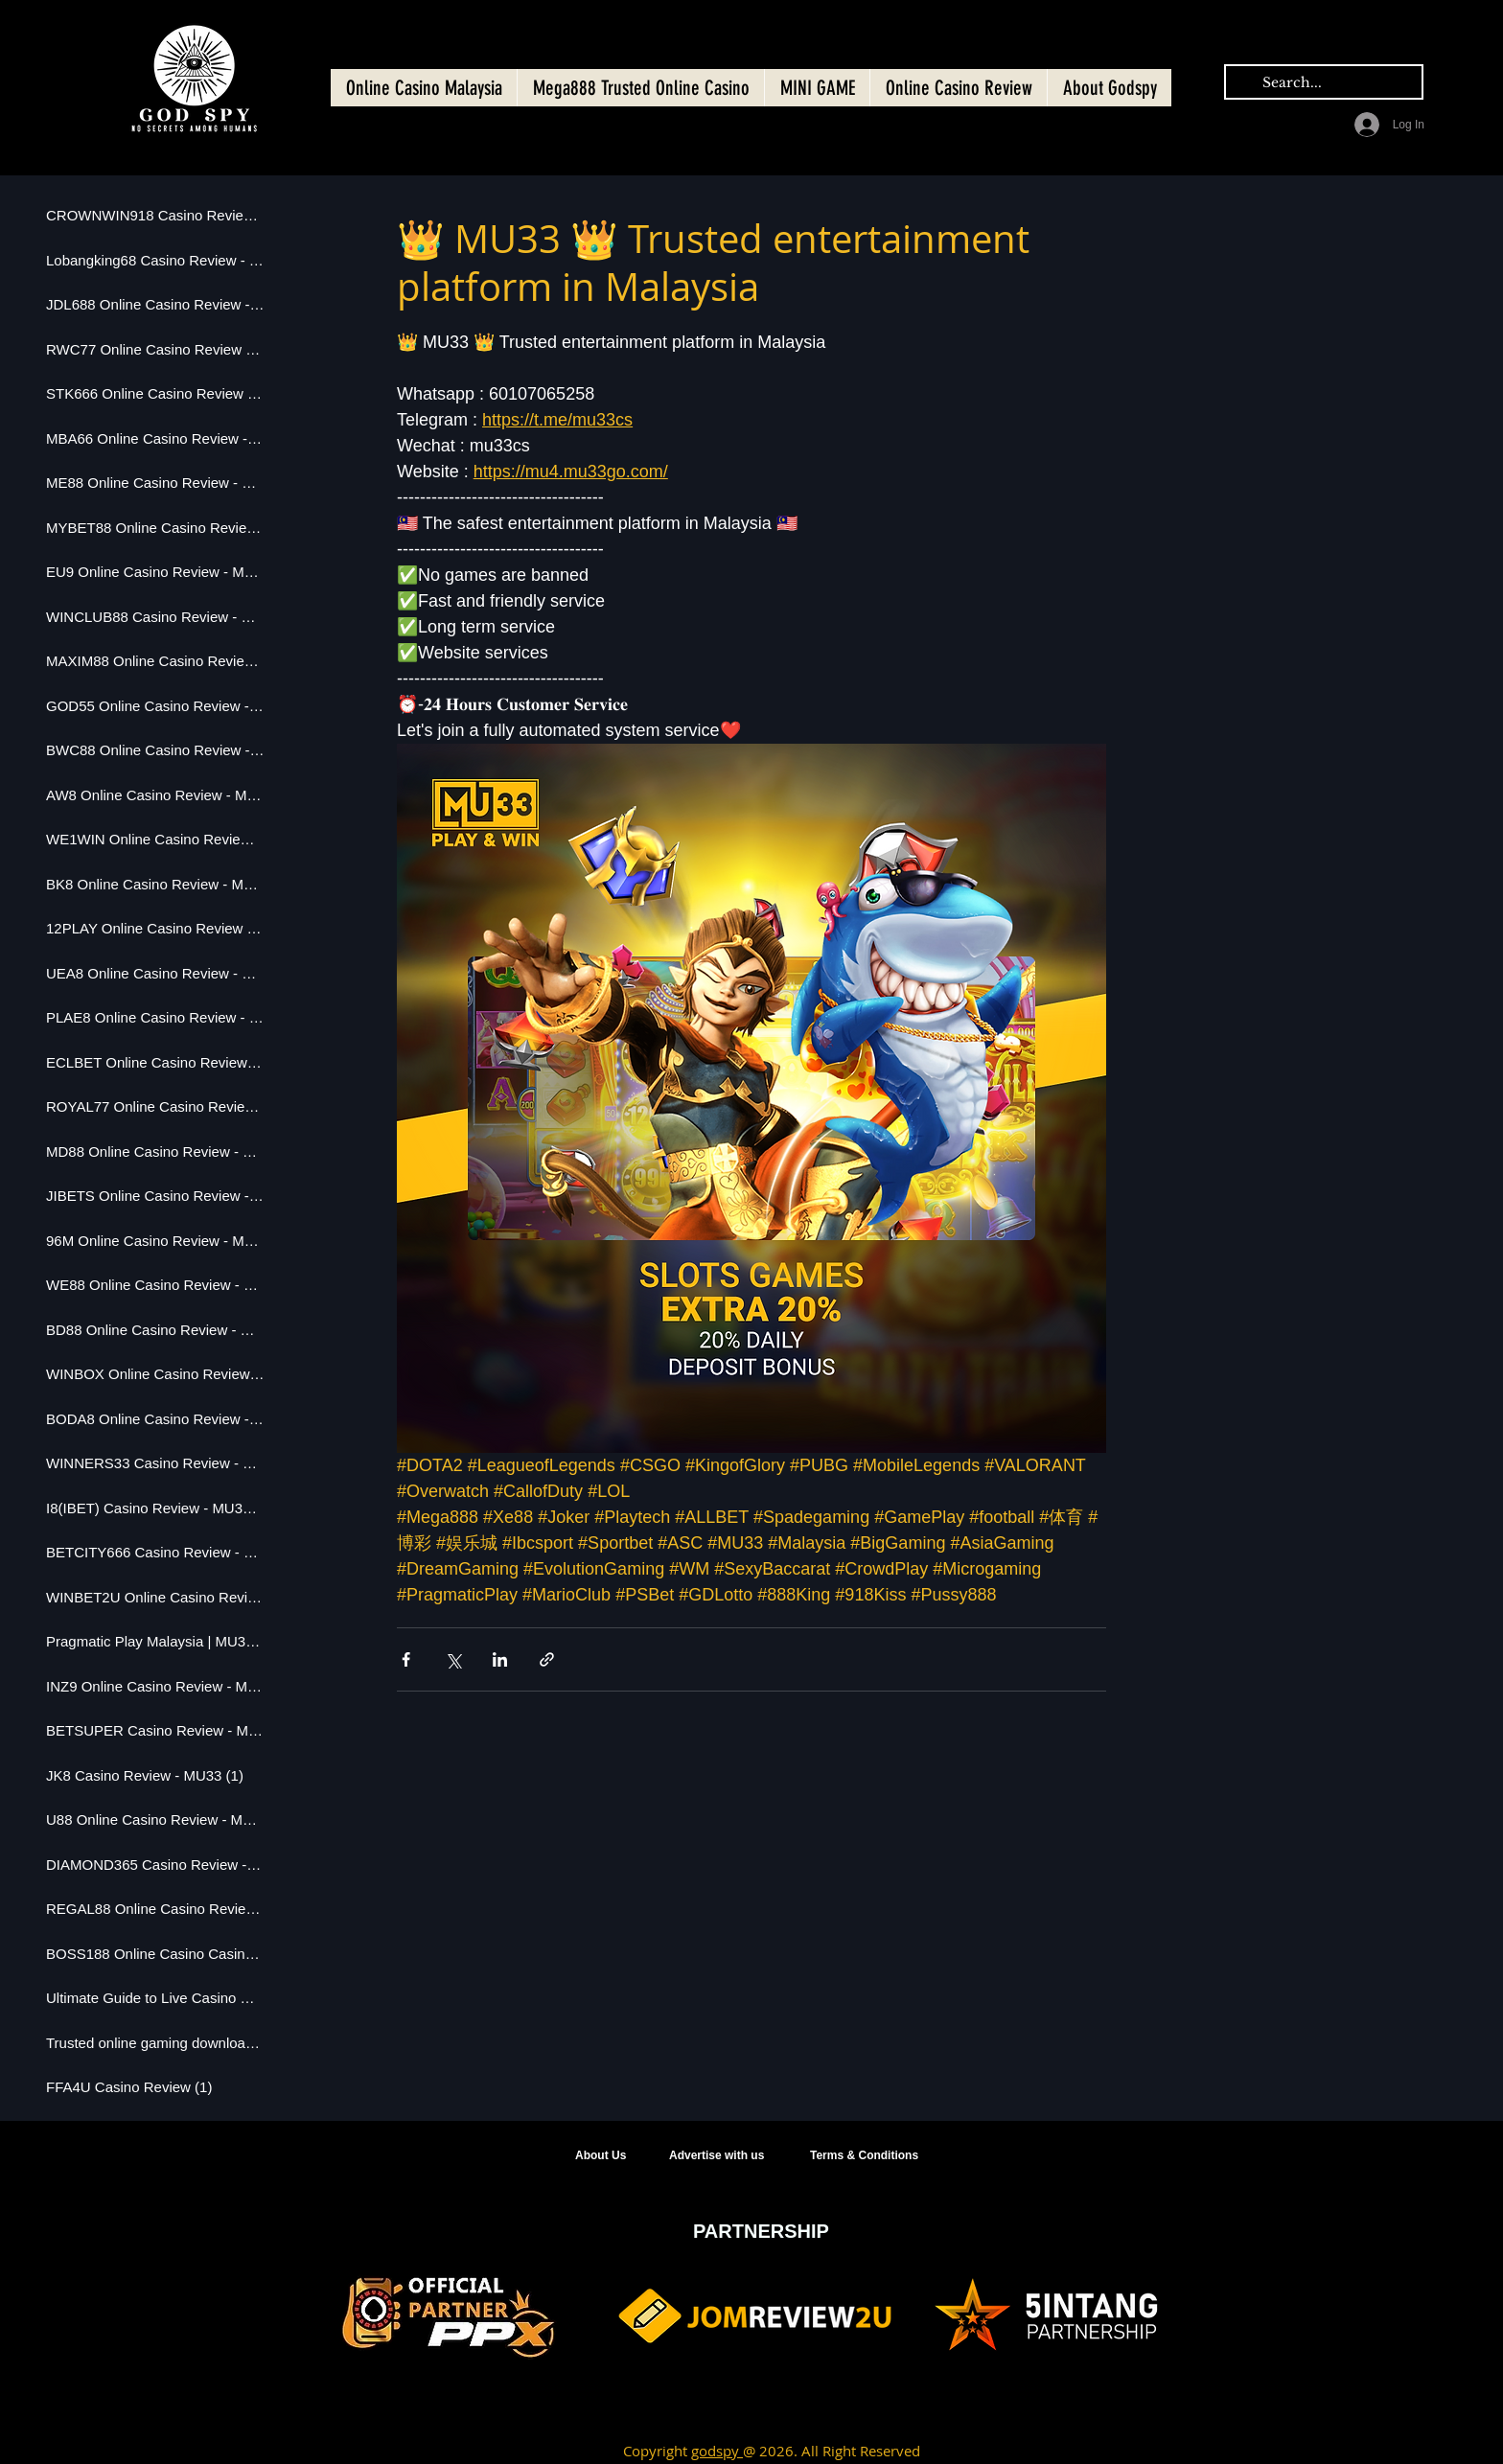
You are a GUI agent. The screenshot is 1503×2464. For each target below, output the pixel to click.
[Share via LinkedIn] (500, 1659)
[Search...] (1321, 83)
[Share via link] (547, 1659)
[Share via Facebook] (406, 1659)
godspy (717, 2450)
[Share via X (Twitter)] (453, 1659)
